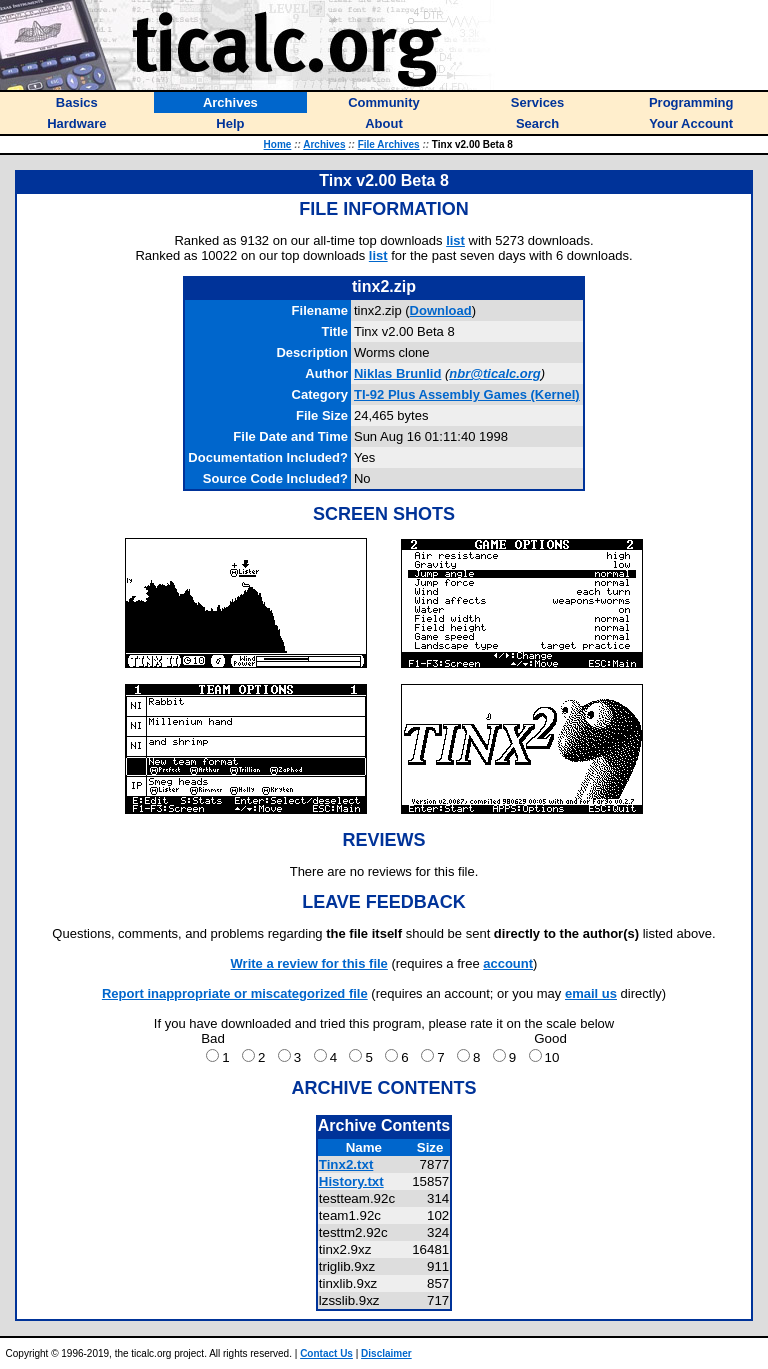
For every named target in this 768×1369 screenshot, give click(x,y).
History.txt (351, 1181)
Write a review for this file (309, 963)
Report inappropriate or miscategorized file (235, 993)
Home (278, 144)
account (508, 963)
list (455, 240)
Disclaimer (386, 1353)
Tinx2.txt (346, 1164)
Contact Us (326, 1353)
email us (591, 993)
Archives (324, 144)
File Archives (389, 144)
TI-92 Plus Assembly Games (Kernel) (467, 394)
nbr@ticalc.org (494, 373)
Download (441, 310)
